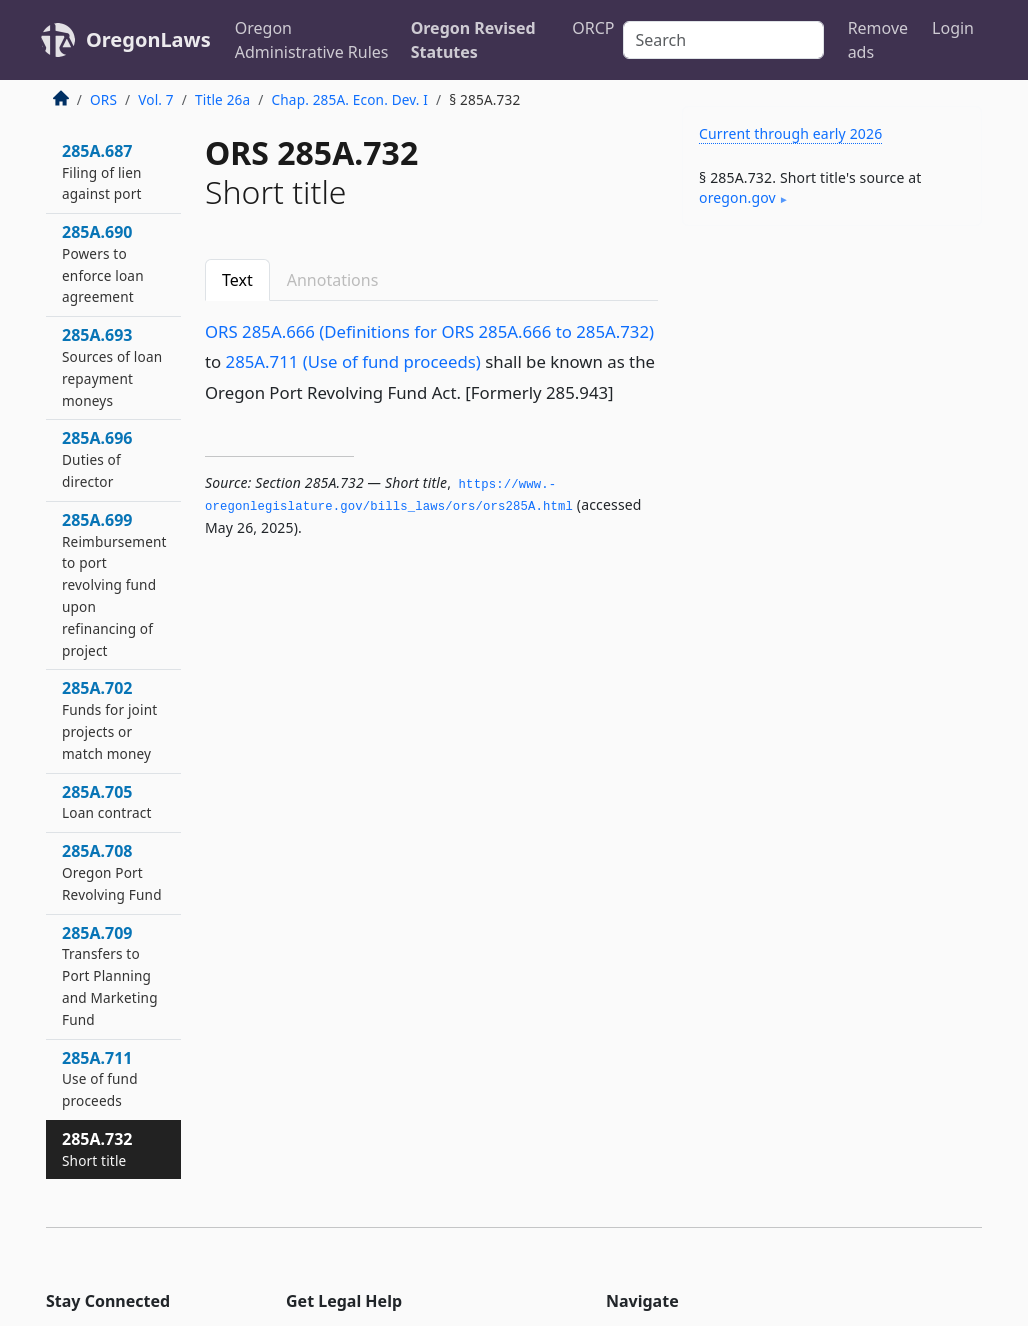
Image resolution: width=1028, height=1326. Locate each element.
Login (953, 28)
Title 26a (222, 99)
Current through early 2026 (790, 133)
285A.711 (100, 1079)
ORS (103, 99)
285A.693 (112, 366)
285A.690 (103, 263)
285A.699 (114, 584)
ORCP (593, 28)
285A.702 (109, 719)
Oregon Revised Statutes (473, 40)
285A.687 (102, 172)
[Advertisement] (832, 379)
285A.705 (106, 802)
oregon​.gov (737, 197)
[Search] (723, 40)
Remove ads (878, 40)
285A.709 (110, 975)
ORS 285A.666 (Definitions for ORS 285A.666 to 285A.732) (429, 331)
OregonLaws (148, 39)
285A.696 (97, 459)
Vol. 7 (156, 99)
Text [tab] (237, 280)
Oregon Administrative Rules (312, 40)
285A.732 (97, 1149)
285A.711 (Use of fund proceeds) (353, 361)
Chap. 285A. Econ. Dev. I (350, 99)
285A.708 (112, 872)
